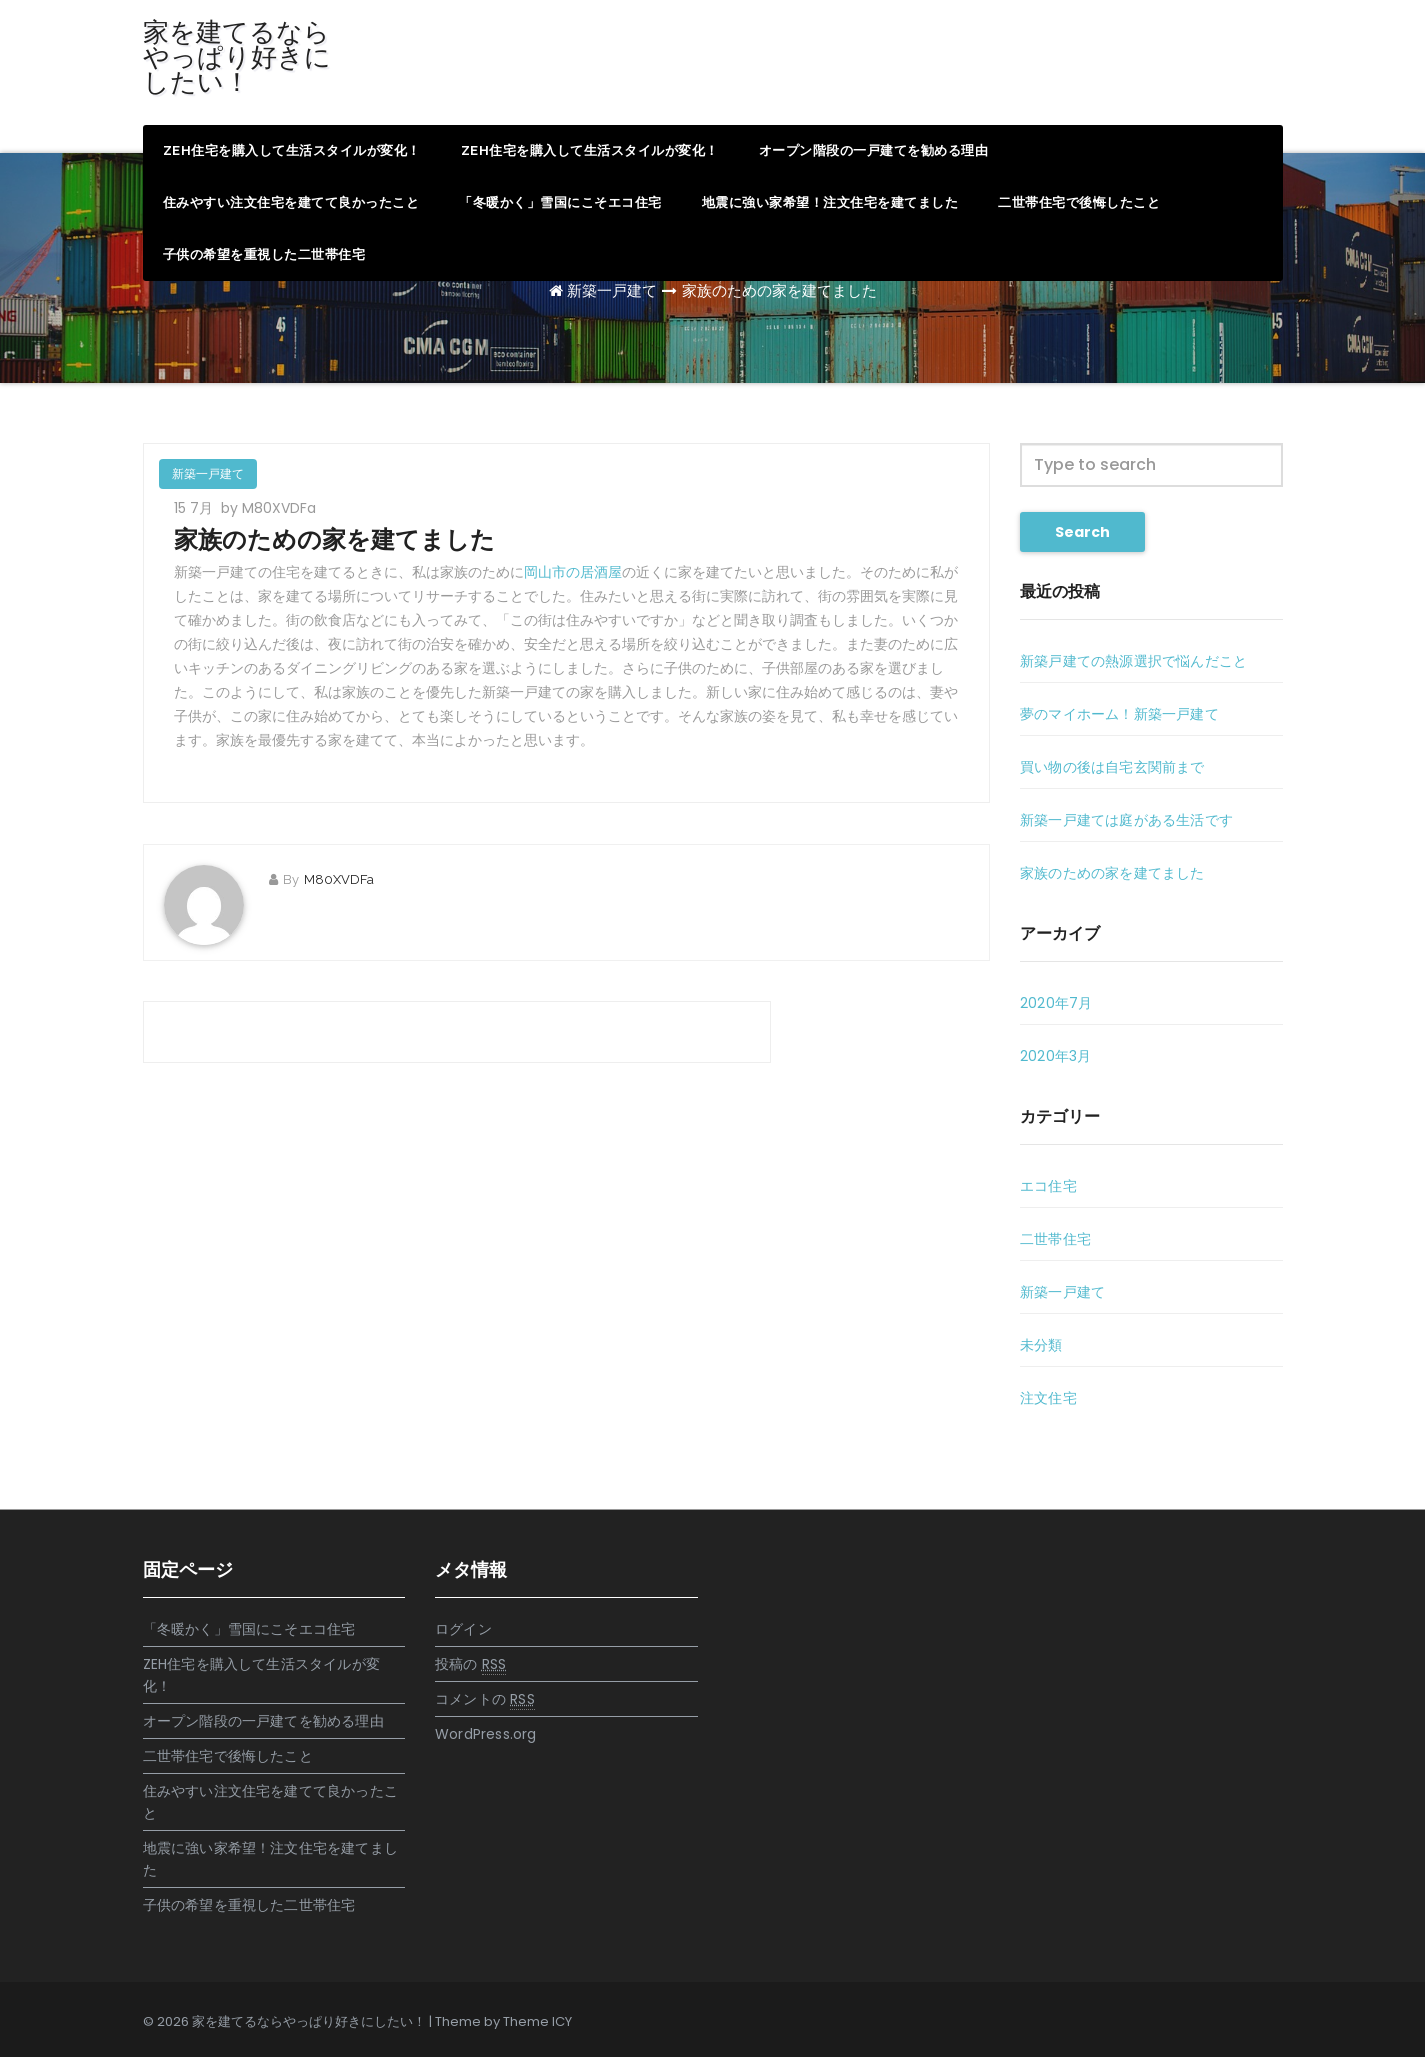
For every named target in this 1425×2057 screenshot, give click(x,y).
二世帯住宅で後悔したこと (1079, 202)
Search (1082, 532)
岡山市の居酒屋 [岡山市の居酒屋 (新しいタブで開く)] (573, 572)
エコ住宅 (1048, 1186)
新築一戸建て (612, 290)
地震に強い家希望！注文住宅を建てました (830, 202)
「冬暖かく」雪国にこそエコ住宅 (560, 202)
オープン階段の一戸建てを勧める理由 (874, 150)
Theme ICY (537, 2021)
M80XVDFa (339, 879)
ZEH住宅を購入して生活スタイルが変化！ (292, 150)
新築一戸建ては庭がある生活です (1126, 820)
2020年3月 (1055, 1056)
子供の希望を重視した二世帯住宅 (264, 254)
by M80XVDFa (268, 508)
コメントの (485, 1699)
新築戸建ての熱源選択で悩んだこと (1133, 661)
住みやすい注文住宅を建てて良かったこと (291, 202)
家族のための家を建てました (779, 290)
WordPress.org (486, 1734)
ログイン (463, 1629)
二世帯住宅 (1055, 1239)
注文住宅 (1048, 1398)
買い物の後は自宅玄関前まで (1112, 767)
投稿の (470, 1664)
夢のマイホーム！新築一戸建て (1119, 714)
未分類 (1041, 1345)
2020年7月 (1056, 1003)
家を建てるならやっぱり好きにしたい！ (237, 57)
